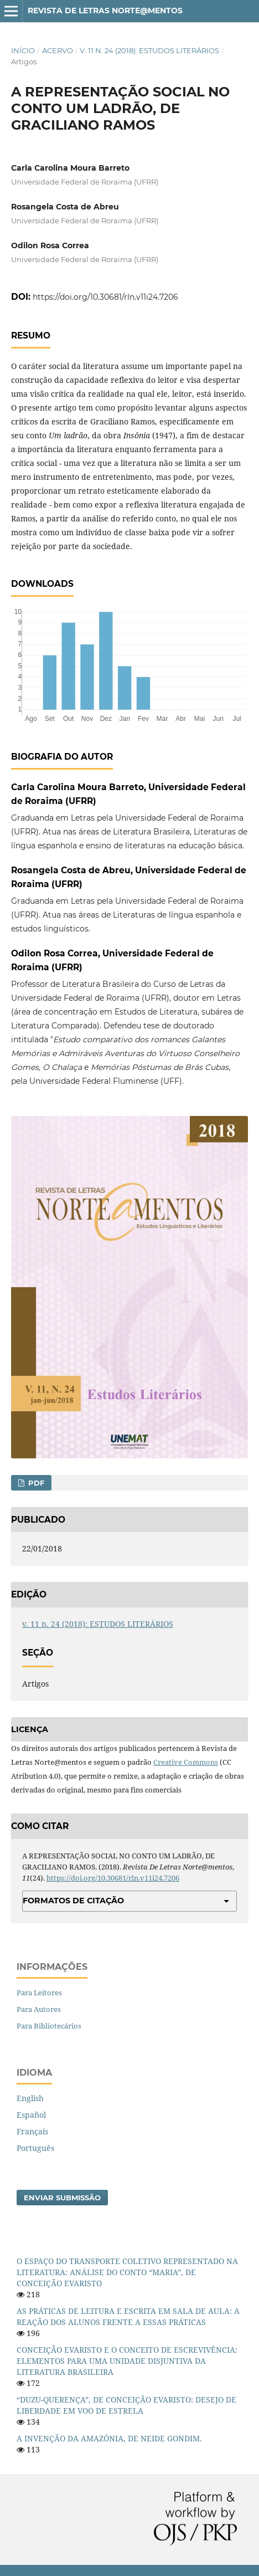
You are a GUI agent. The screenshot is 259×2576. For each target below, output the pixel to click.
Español (31, 2114)
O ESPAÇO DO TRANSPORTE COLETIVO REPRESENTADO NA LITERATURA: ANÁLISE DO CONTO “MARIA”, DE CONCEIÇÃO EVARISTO (127, 2272)
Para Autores (39, 2009)
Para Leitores (39, 1993)
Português (35, 2148)
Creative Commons (185, 1762)
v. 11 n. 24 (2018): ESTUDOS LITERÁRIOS (149, 50)
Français (32, 2131)
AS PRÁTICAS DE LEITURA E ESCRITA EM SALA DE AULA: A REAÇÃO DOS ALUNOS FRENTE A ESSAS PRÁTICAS (128, 2316)
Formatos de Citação (73, 1901)
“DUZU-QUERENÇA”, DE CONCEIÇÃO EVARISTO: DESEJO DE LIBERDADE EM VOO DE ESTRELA (126, 2405)
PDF (35, 1482)
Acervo (57, 50)
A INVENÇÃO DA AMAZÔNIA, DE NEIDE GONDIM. (109, 2438)
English (30, 2098)
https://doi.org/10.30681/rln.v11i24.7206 (105, 297)
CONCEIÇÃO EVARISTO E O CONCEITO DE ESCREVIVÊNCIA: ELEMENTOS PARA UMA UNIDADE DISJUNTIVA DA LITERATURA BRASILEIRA (127, 2360)
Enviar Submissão (62, 2197)
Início (23, 50)
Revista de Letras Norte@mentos (105, 11)
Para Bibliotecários (49, 2026)
